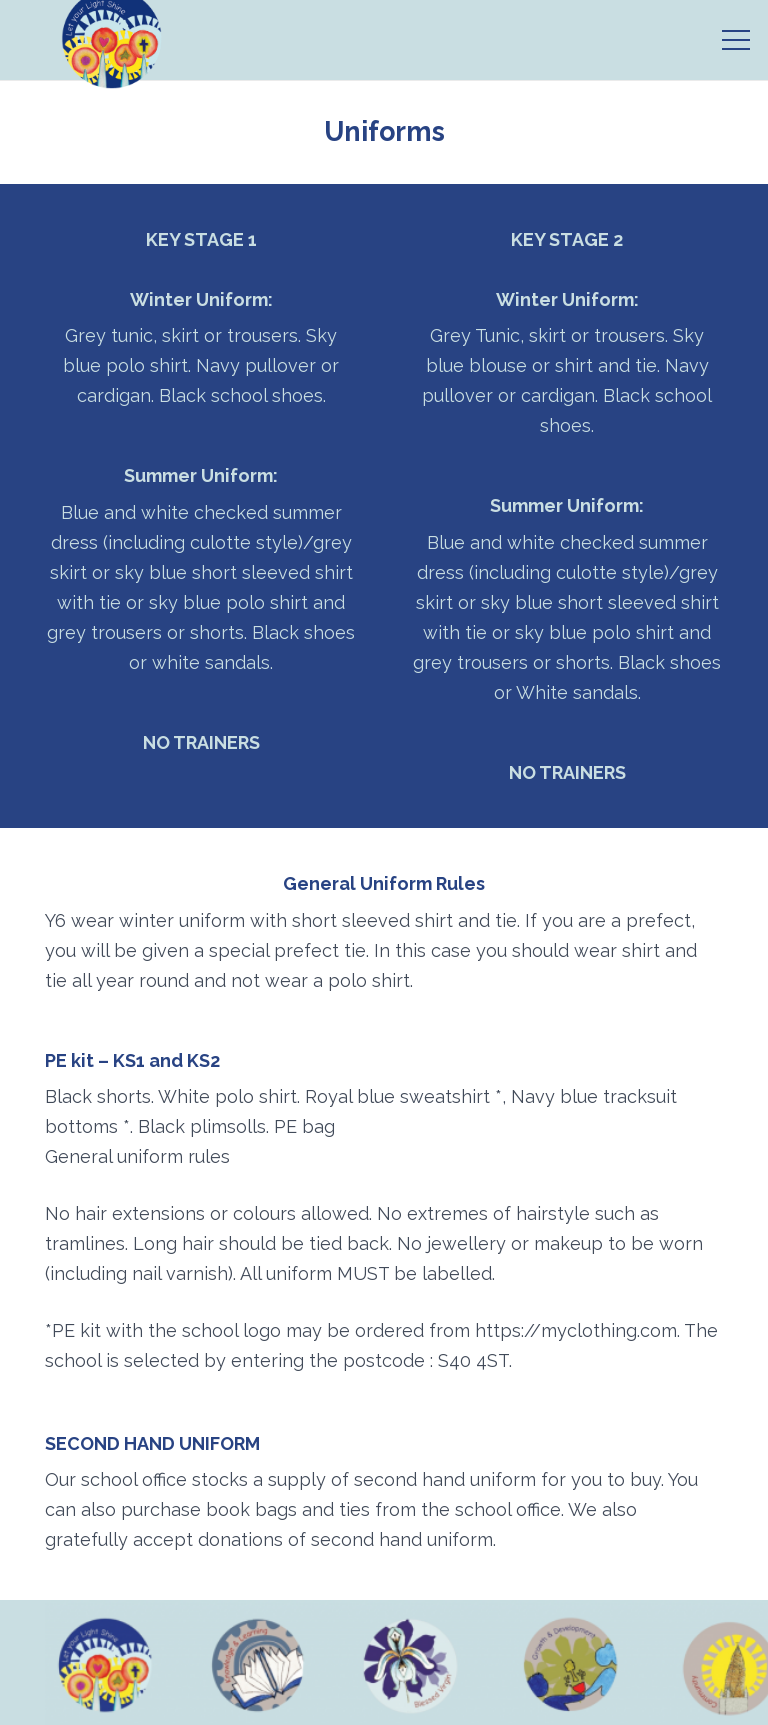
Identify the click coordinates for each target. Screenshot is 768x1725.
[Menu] (736, 40)
